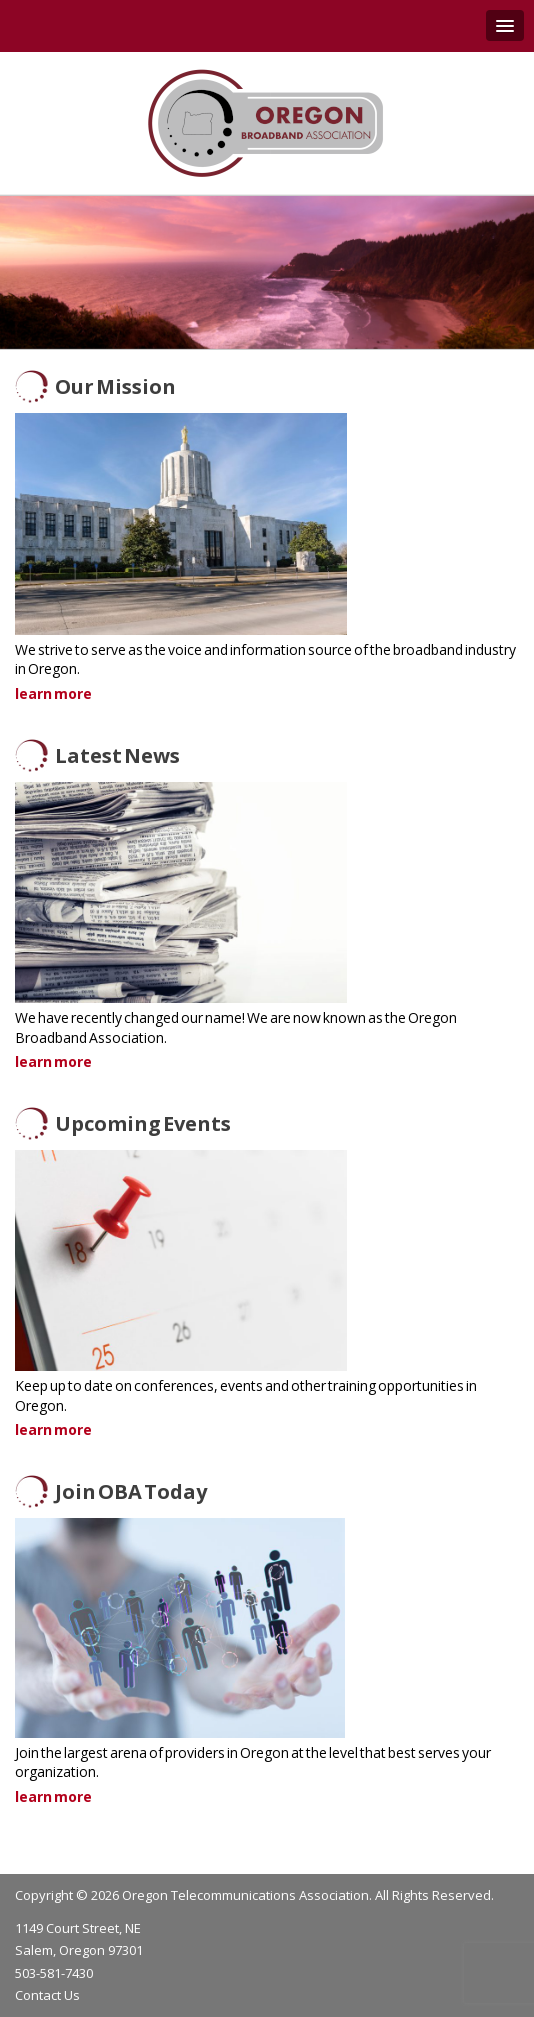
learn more (53, 693)
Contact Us (47, 1995)
